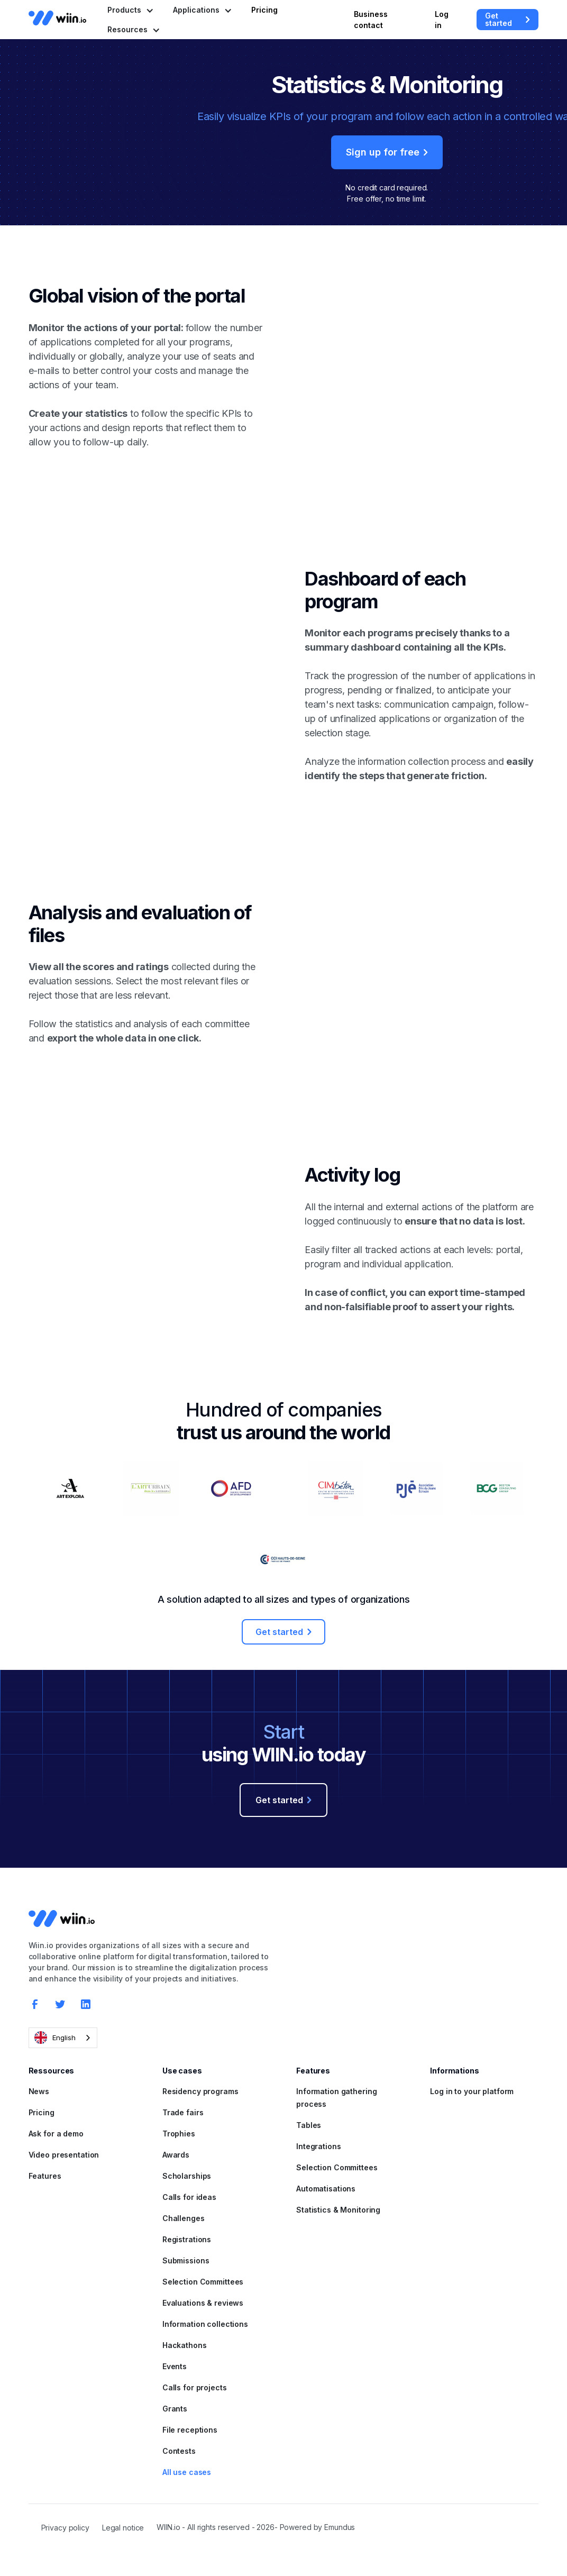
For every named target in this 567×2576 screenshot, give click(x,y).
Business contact (371, 20)
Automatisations (325, 2188)
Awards (175, 2154)
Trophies (178, 2133)
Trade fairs (183, 2112)
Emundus (339, 2527)
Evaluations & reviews (202, 2302)
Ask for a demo (56, 2133)
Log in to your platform (472, 2091)
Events (174, 2366)
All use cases (186, 2472)
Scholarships (187, 2175)
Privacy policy (65, 2527)
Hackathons (184, 2345)
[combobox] (63, 2037)
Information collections (205, 2323)
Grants (174, 2408)
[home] (58, 18)
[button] (129, 10)
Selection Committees (203, 2281)
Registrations (186, 2239)
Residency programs (200, 2091)
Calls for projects (194, 2387)
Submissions (185, 2260)
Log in (442, 20)
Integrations (318, 2146)
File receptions (189, 2429)
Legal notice (123, 2527)
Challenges (183, 2218)
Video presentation (64, 2154)
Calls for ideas (189, 2197)
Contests (179, 2450)
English (55, 2037)
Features (45, 2175)
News (39, 2091)
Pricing (264, 9)
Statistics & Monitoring (338, 2209)
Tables (308, 2125)
